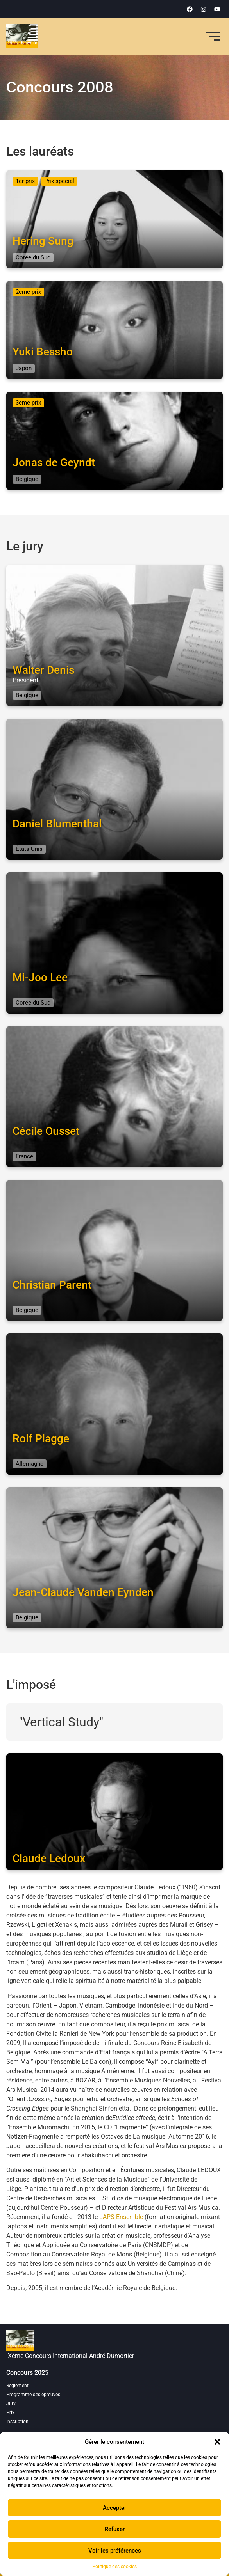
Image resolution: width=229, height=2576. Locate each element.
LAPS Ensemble (121, 2217)
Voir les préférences (114, 2550)
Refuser (115, 2529)
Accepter (114, 2507)
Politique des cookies (114, 2566)
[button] (217, 2442)
